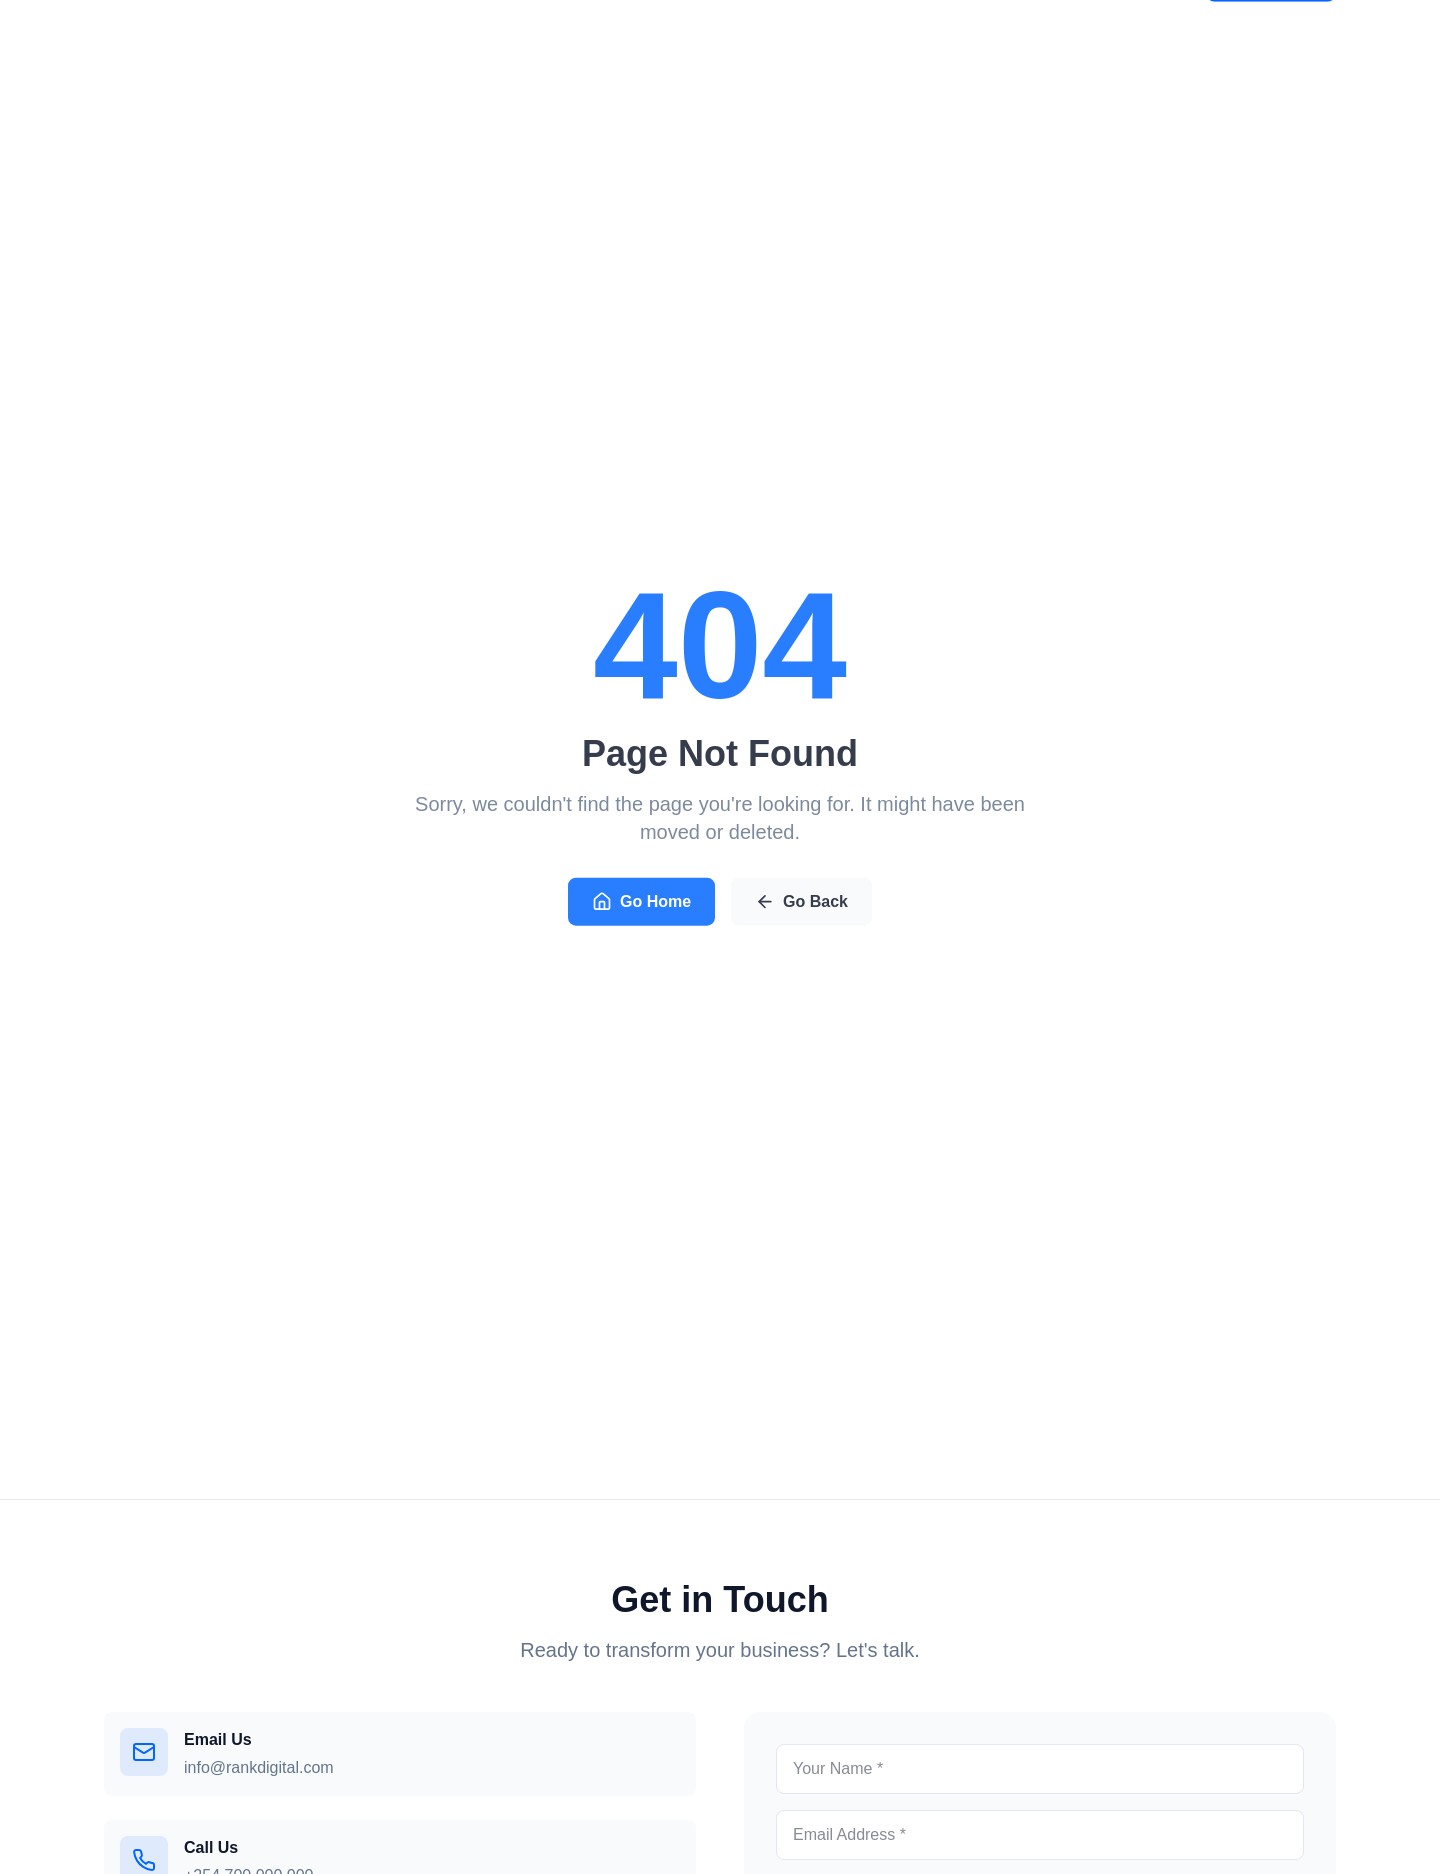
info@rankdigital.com (259, 1767)
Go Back (801, 904)
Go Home (641, 904)
